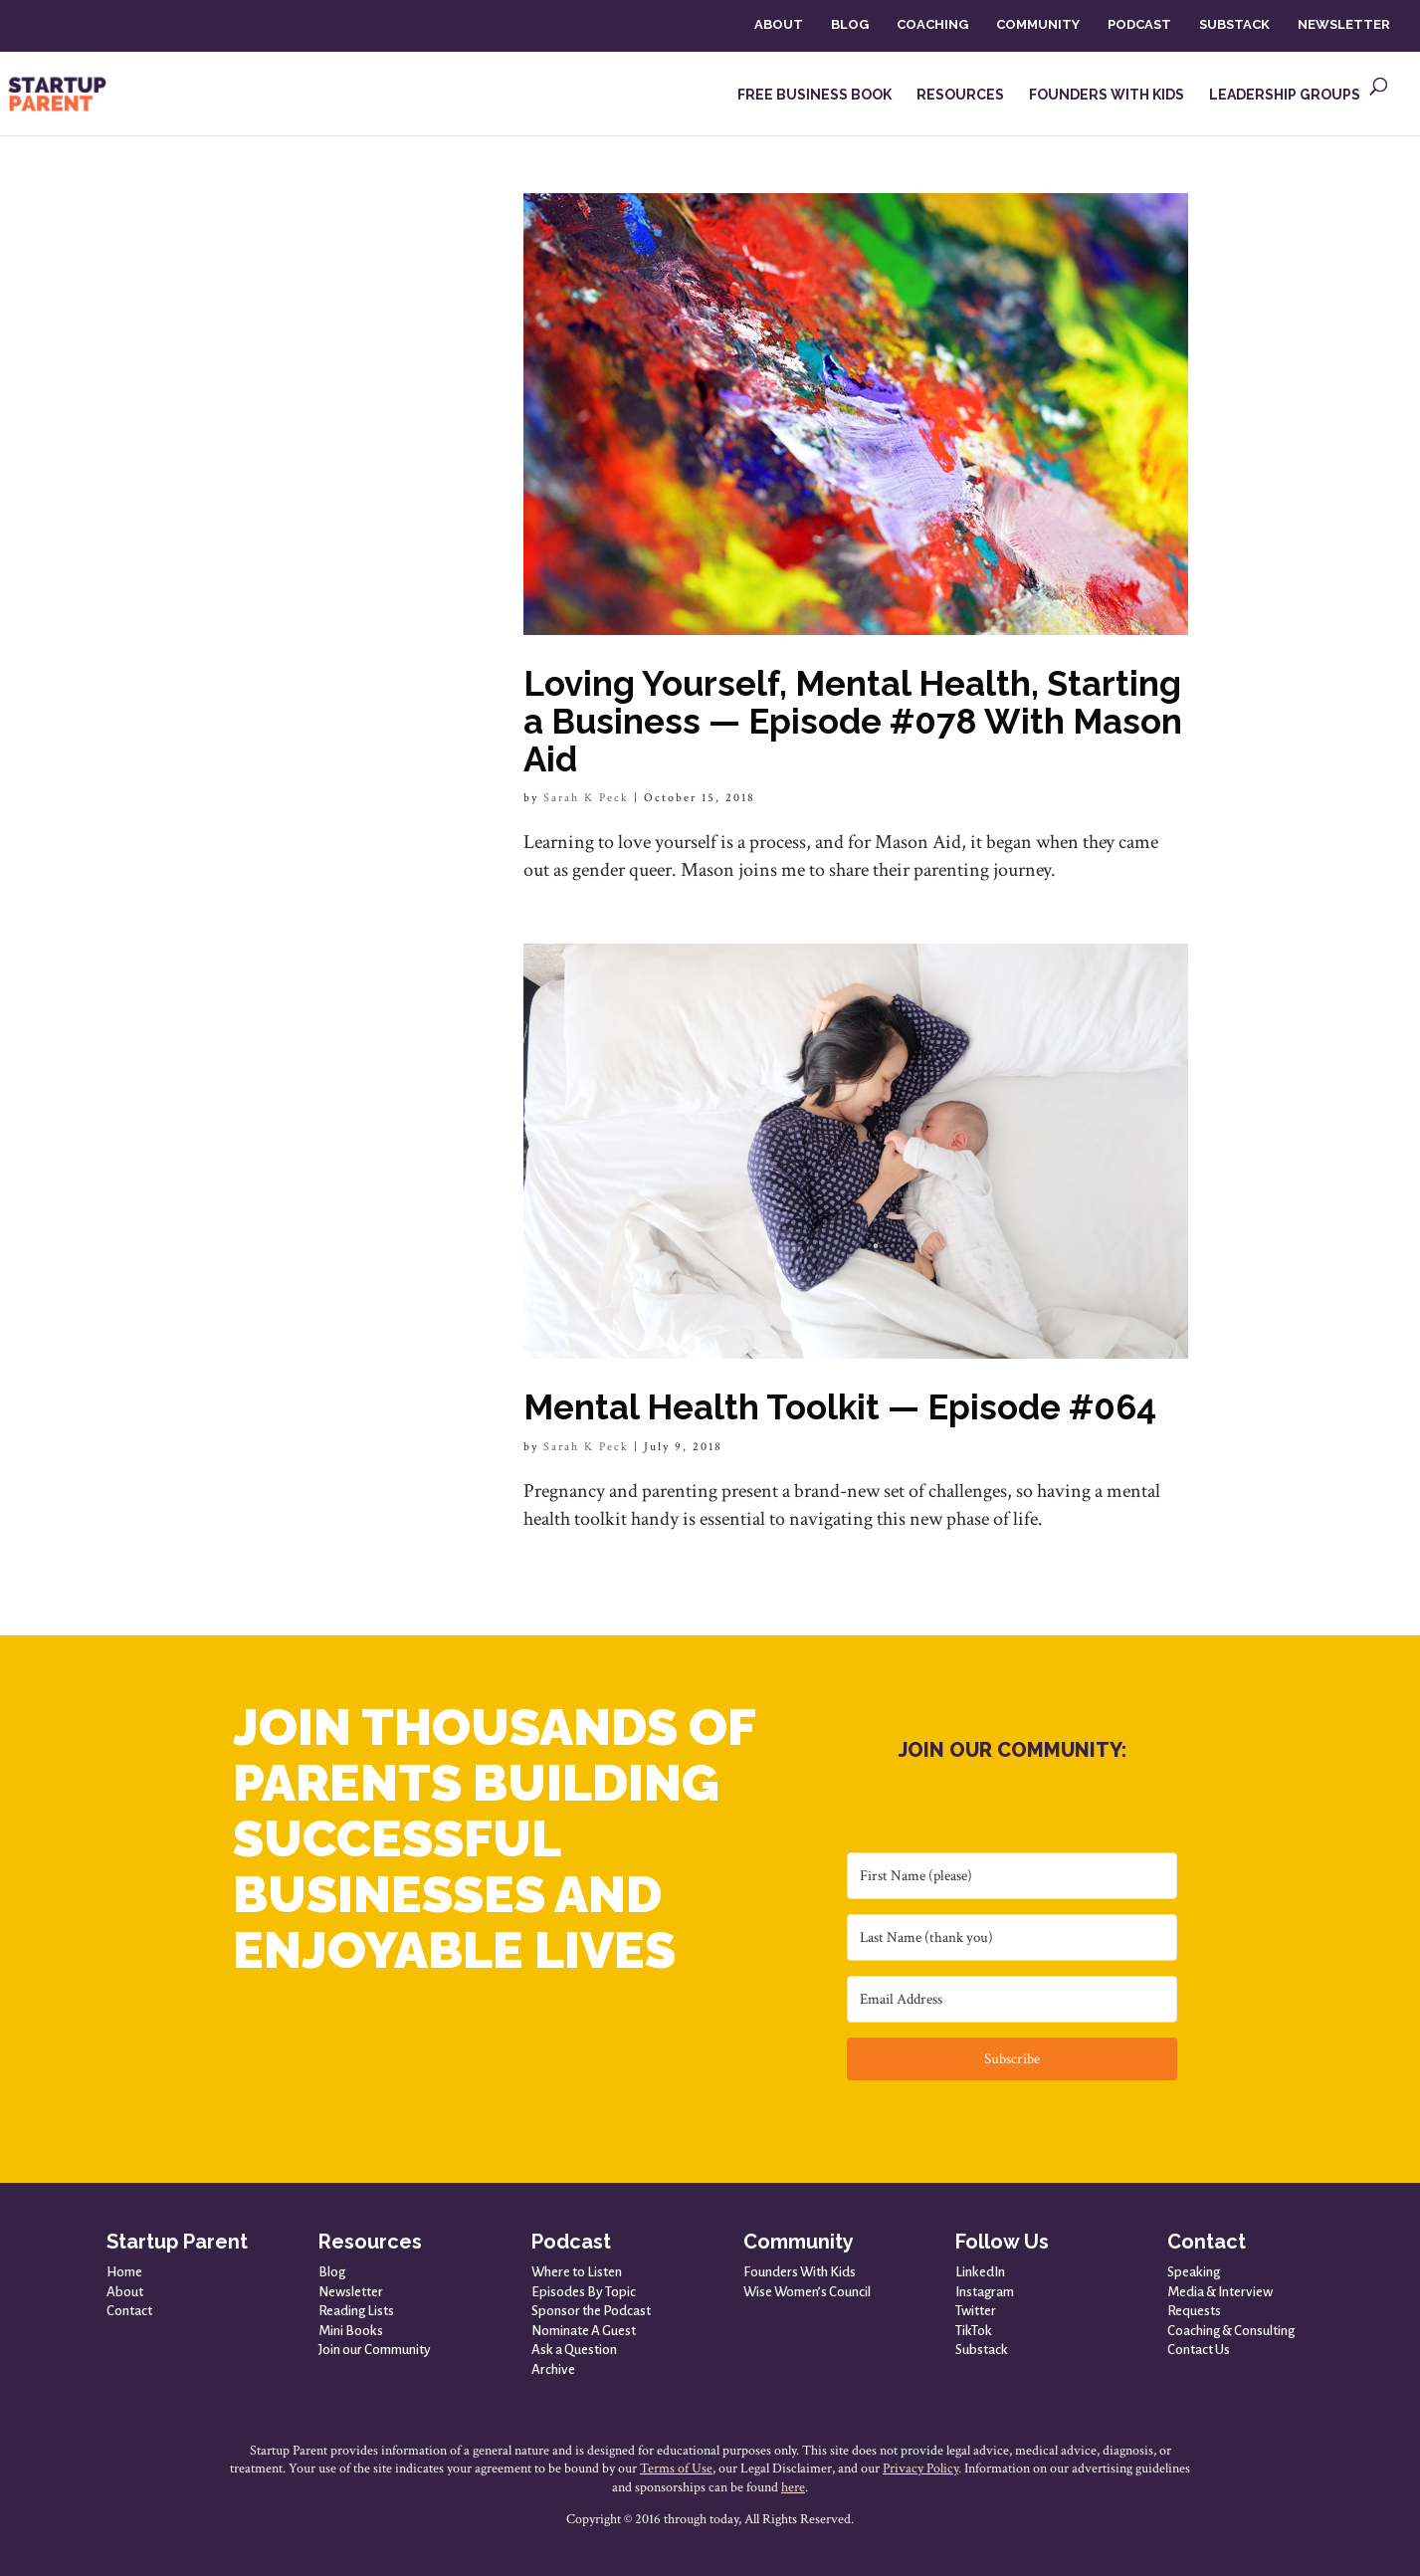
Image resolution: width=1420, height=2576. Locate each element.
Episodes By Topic (583, 2291)
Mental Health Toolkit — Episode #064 (839, 1407)
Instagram (984, 2291)
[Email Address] (1012, 1999)
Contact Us (1198, 2349)
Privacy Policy (920, 2468)
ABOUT (778, 24)
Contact (129, 2310)
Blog (331, 2271)
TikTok (973, 2330)
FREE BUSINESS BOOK (814, 95)
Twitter (975, 2310)
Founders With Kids (799, 2271)
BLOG (850, 24)
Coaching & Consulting (1231, 2330)
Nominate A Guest (583, 2330)
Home (124, 2271)
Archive (553, 2369)
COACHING (932, 24)
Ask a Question (574, 2349)
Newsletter (350, 2291)
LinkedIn (980, 2271)
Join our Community (374, 2349)
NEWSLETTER (1344, 24)
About (124, 2291)
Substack (981, 2349)
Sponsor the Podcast (591, 2310)
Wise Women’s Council (807, 2291)
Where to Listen (576, 2271)
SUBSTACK (1234, 24)
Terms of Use (676, 2468)
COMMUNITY (1038, 24)
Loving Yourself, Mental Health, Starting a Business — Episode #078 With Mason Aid (852, 721)
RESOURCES (960, 95)
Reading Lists (356, 2310)
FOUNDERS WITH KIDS (1106, 95)
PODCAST (1139, 24)
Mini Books (350, 2330)
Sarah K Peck (586, 797)
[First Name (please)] (1012, 1875)
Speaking (1193, 2271)
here (793, 2487)
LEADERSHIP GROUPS (1284, 95)
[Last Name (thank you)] (1012, 1937)
